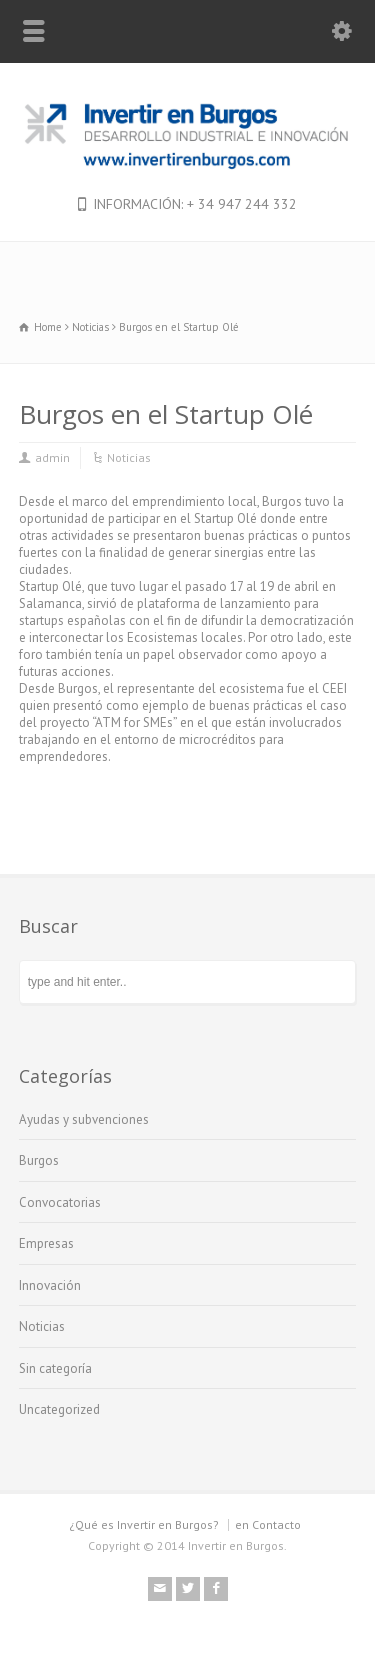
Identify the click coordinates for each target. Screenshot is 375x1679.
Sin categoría (55, 1368)
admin (52, 457)
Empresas (46, 1243)
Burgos (39, 1160)
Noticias (129, 457)
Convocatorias (60, 1202)
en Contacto (268, 1524)
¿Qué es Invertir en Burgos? (144, 1524)
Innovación (50, 1285)
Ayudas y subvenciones (84, 1119)
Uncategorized (59, 1409)
